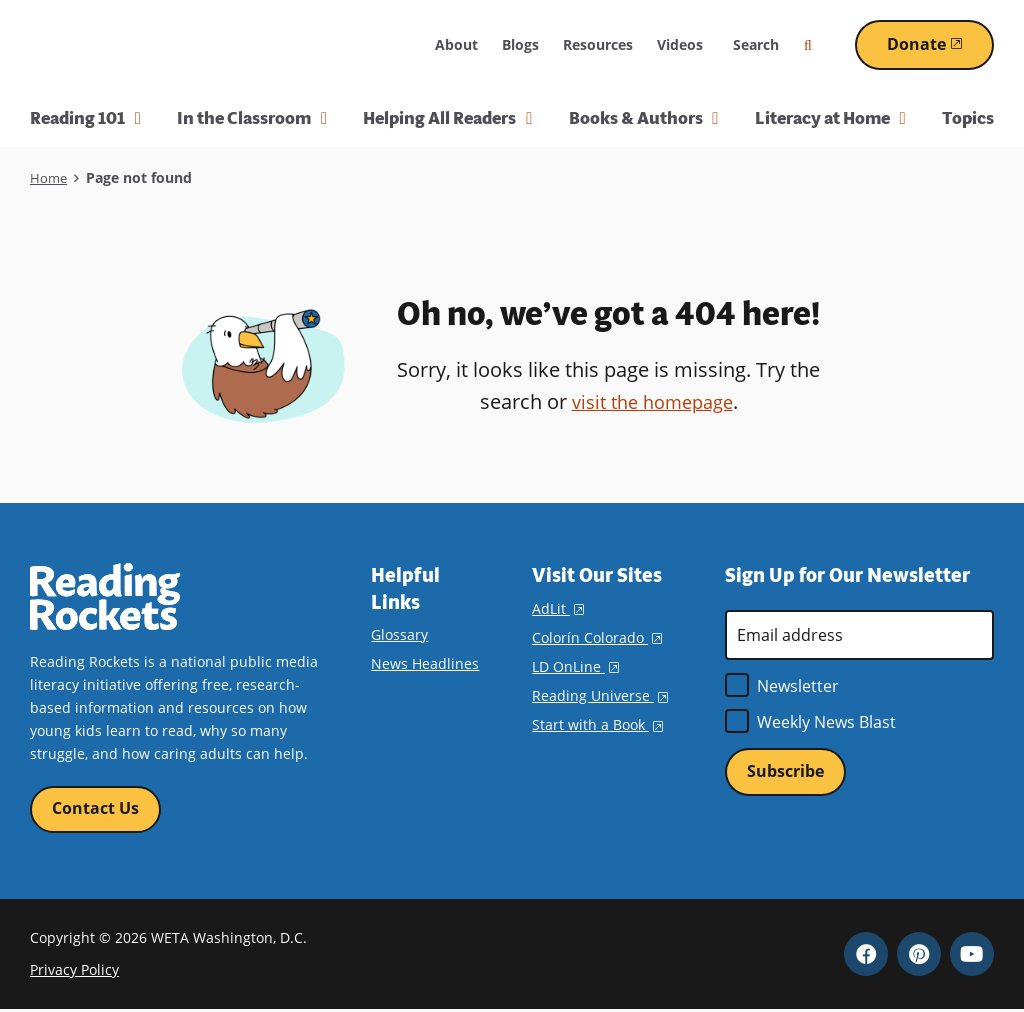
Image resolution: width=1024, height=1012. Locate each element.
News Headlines (425, 663)
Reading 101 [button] (85, 118)
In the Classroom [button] (252, 118)
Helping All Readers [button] (447, 118)
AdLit (558, 608)
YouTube (972, 956)
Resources (598, 44)
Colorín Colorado (597, 637)
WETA (375, 44)
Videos (680, 44)
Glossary (399, 634)
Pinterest (919, 956)
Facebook (866, 956)
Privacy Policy (74, 972)
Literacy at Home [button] (830, 118)
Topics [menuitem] (968, 118)
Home (49, 177)
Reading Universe (600, 695)
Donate (940, 44)
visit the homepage (652, 401)
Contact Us (95, 810)
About (456, 44)
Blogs (520, 44)
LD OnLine (575, 666)
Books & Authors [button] (644, 118)
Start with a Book (597, 724)
